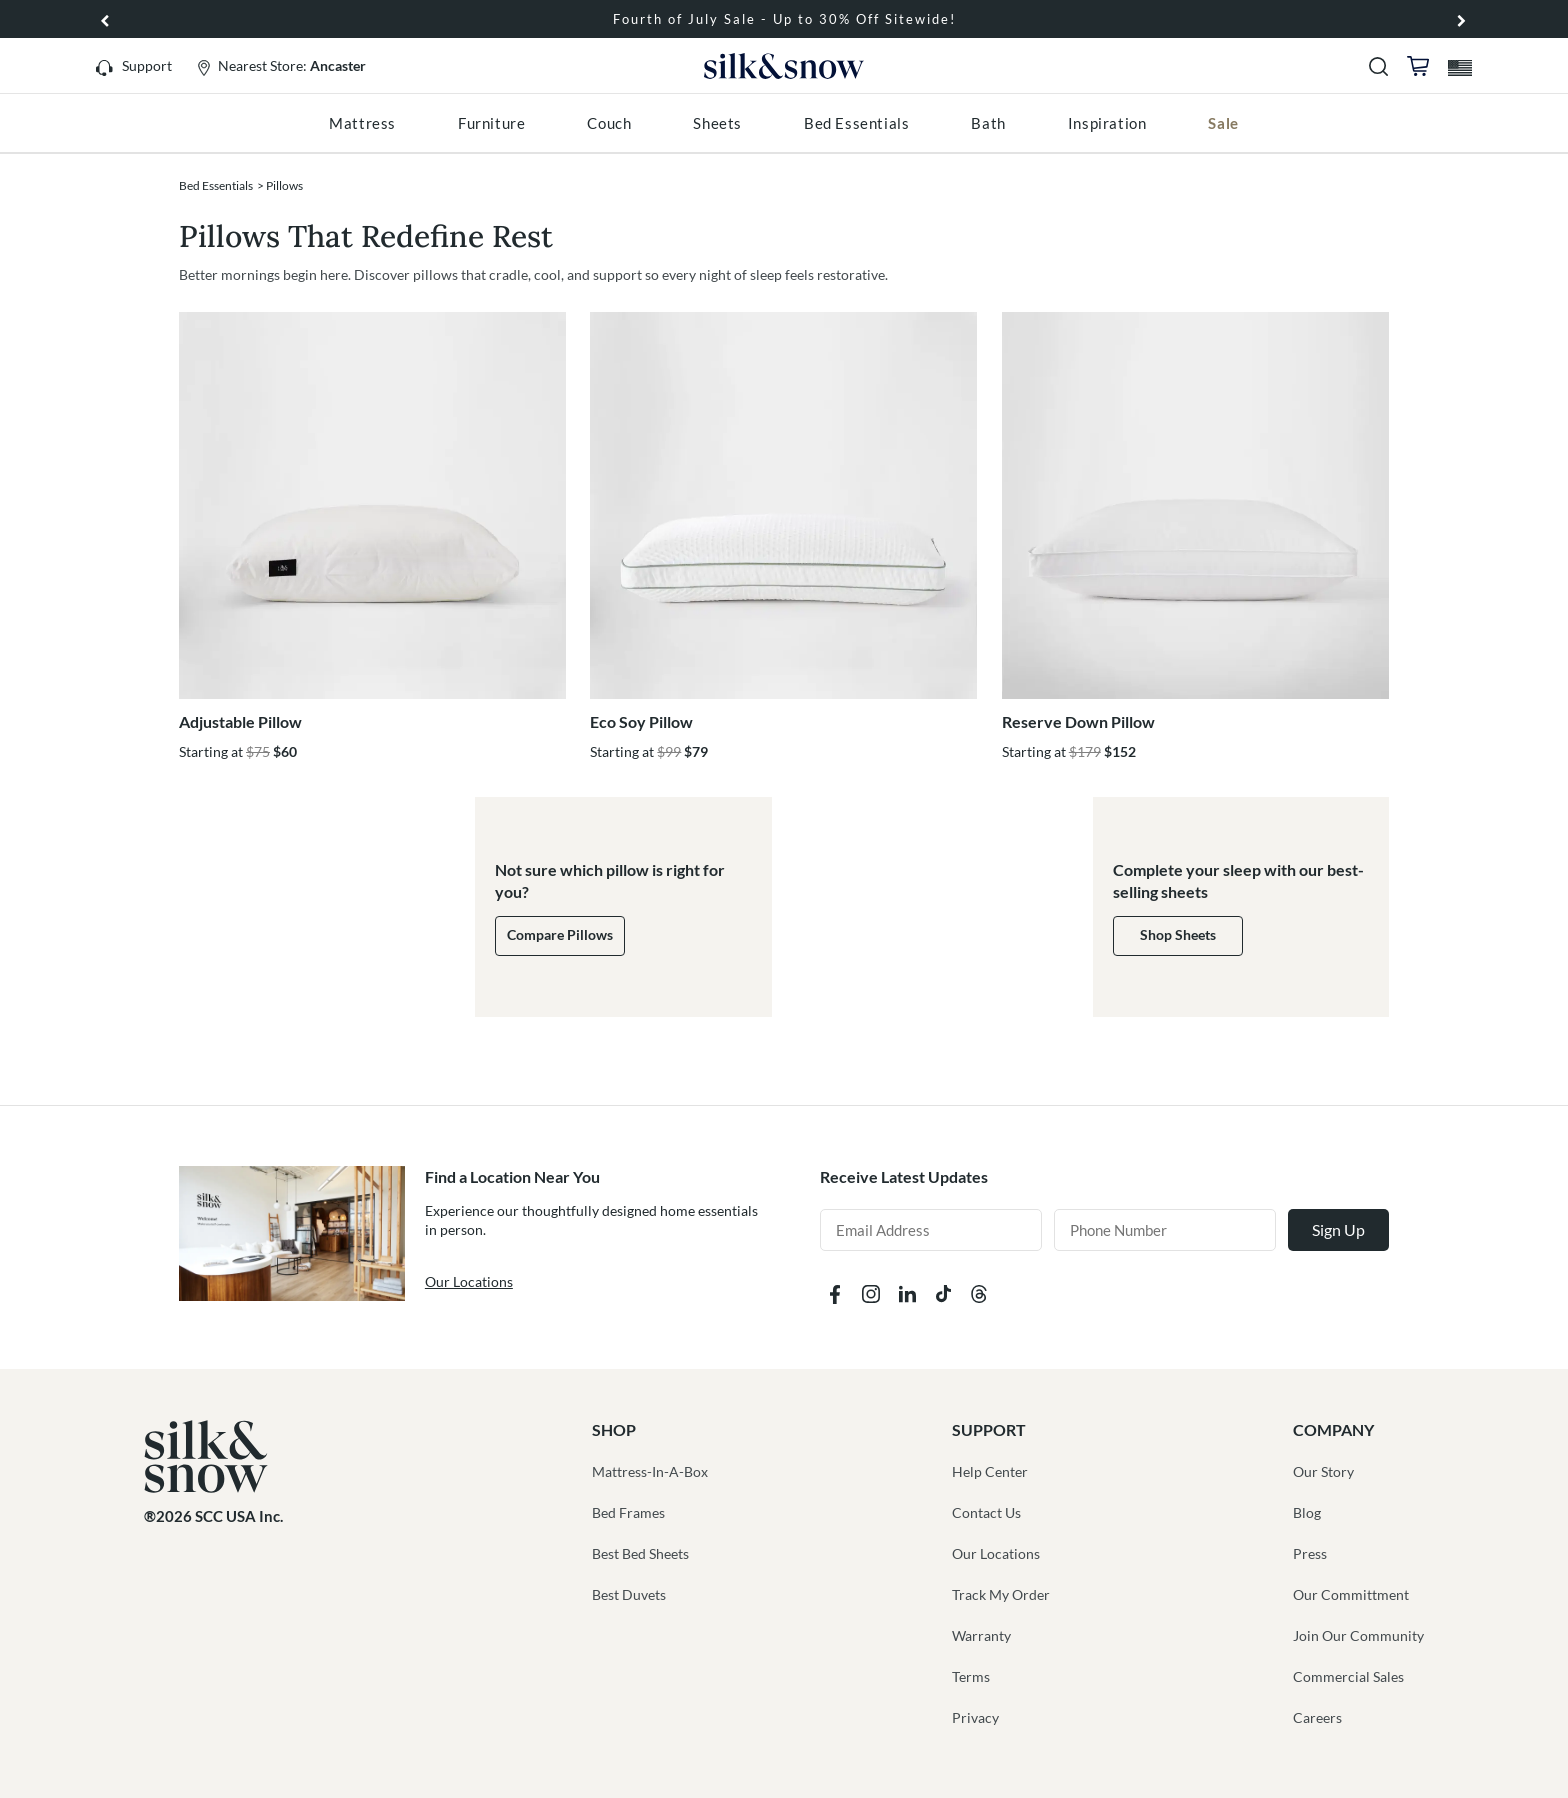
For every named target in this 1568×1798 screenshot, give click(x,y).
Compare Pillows (560, 934)
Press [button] (1310, 1553)
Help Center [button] (990, 1471)
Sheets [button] (717, 123)
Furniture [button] (491, 123)
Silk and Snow (784, 68)
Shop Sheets (1178, 934)
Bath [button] (988, 123)
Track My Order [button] (1001, 1594)
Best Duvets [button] (629, 1594)
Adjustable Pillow (240, 721)
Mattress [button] (362, 123)
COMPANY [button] (1333, 1429)
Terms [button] (971, 1676)
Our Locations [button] (996, 1553)
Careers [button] (1317, 1717)
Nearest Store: (292, 65)
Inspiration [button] (1107, 123)
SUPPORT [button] (989, 1429)
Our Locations (469, 1281)
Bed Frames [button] (628, 1512)
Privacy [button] (975, 1717)
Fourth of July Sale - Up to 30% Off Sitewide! (784, 19)
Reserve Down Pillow (1078, 721)
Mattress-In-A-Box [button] (650, 1471)
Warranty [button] (981, 1635)
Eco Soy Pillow (641, 721)
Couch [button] (609, 123)
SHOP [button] (614, 1429)
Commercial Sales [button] (1348, 1676)
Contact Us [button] (986, 1512)
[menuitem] (362, 123)
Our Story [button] (1323, 1471)
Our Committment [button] (1351, 1594)
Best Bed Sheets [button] (640, 1553)
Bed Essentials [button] (856, 123)
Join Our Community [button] (1358, 1635)
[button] (1462, 19)
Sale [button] (1223, 123)
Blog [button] (1307, 1512)
